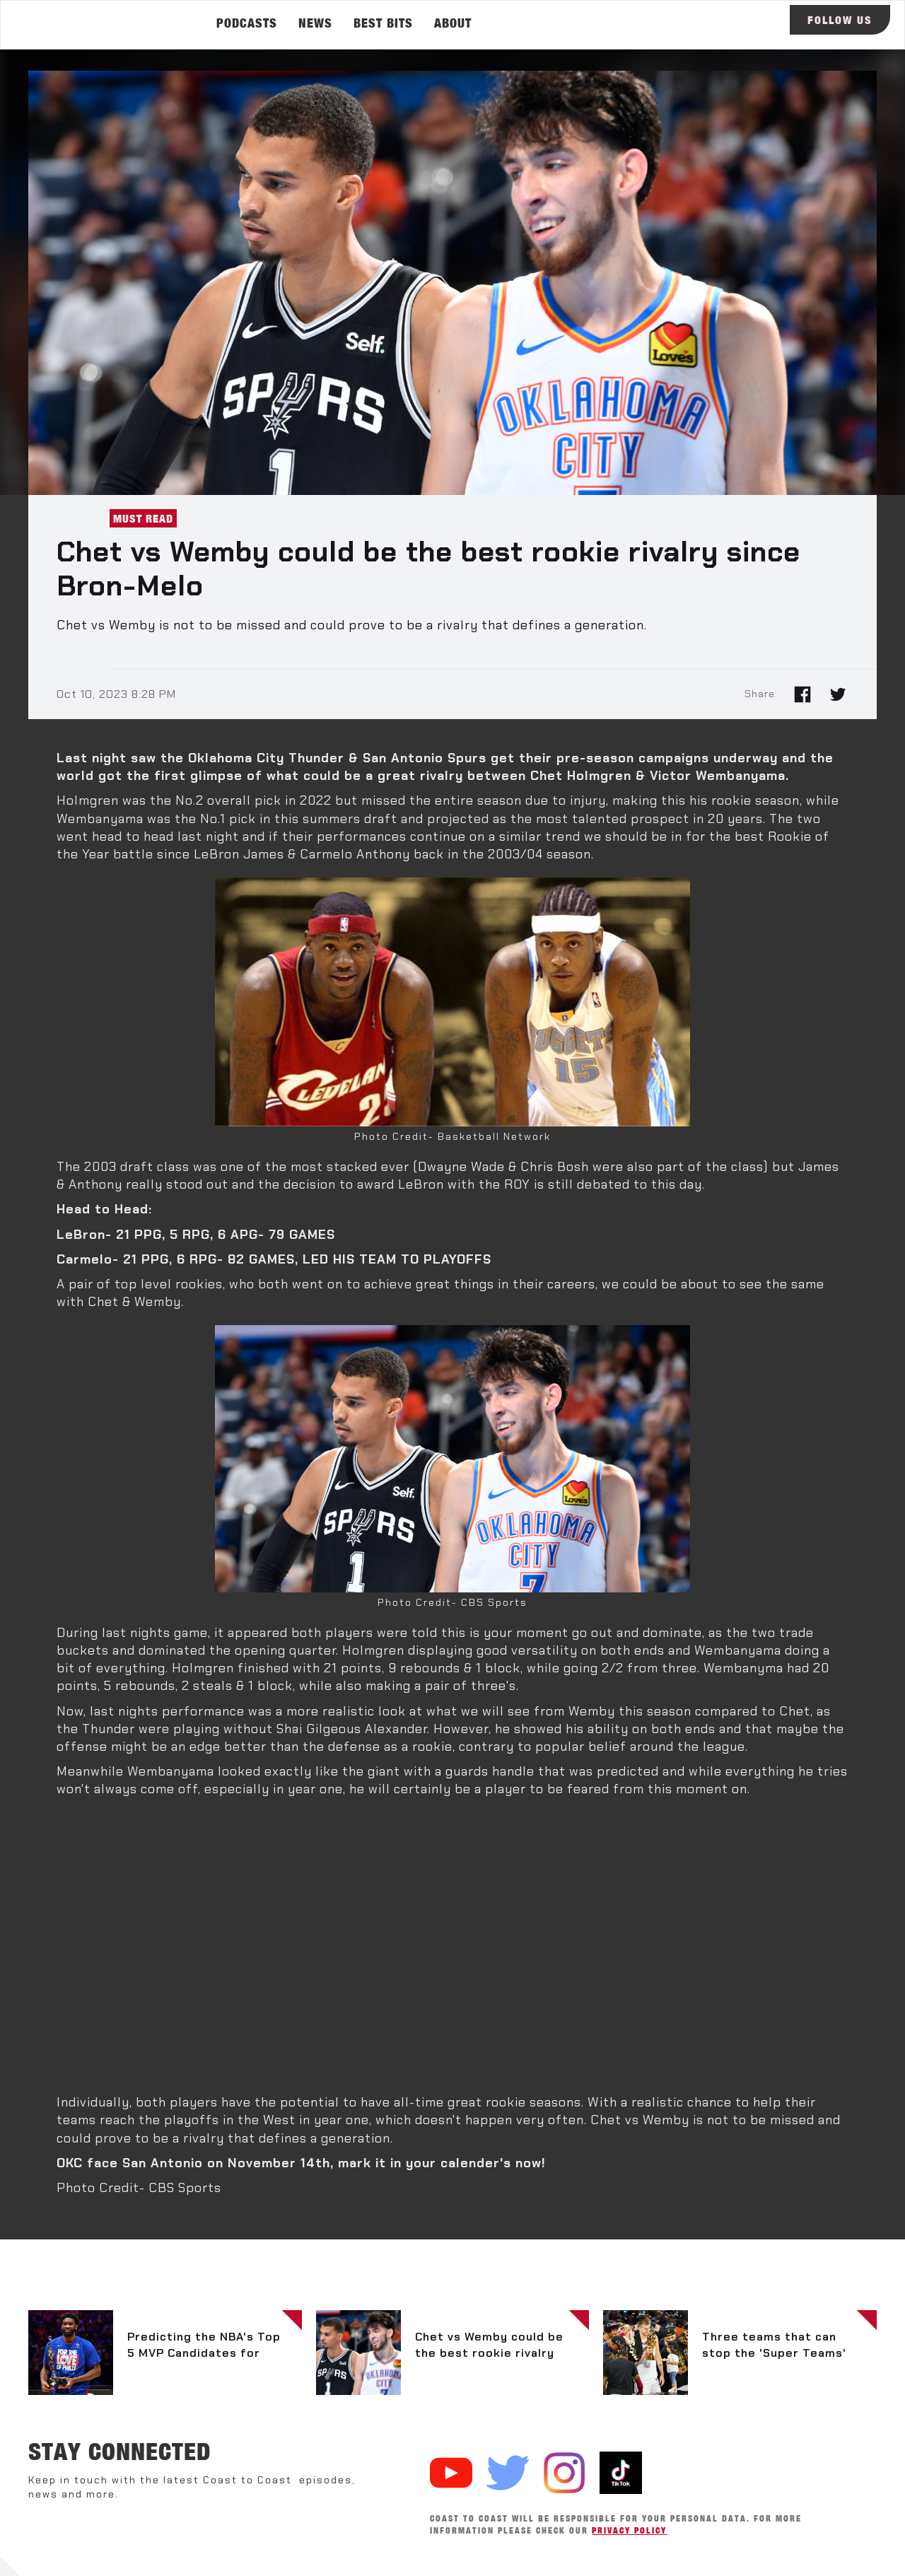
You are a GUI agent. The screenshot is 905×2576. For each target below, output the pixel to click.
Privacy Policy (629, 2530)
